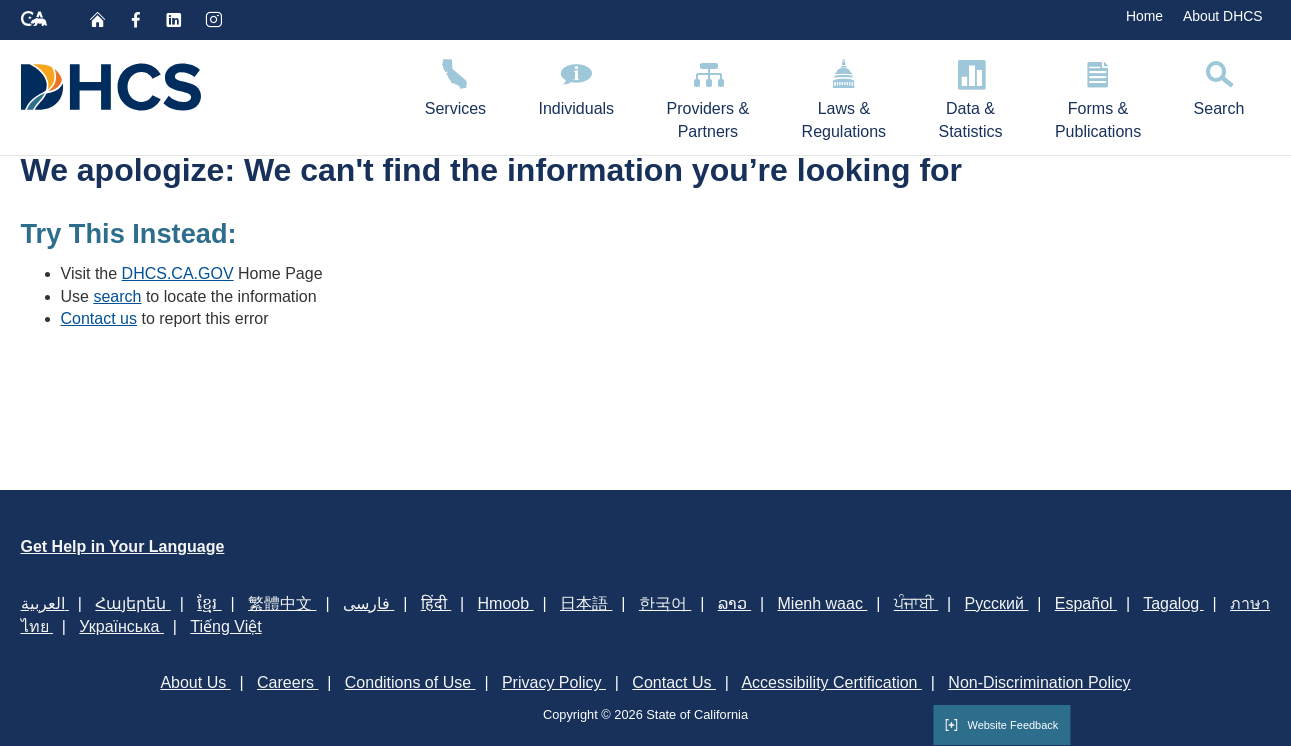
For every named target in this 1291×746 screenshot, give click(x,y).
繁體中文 (282, 603)
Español (1086, 603)
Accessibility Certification (831, 682)
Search (1218, 84)
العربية (45, 603)
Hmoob (506, 603)
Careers (287, 682)
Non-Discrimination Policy (1039, 682)
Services (456, 84)
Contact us (99, 318)
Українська (121, 626)
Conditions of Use (410, 682)
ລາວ (734, 603)
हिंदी (436, 603)
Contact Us (674, 682)
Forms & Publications (1098, 96)
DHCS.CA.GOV (178, 273)
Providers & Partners (707, 96)
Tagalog (1173, 603)
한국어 (665, 603)
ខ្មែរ (209, 603)
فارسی (368, 603)
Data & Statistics (970, 96)
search (117, 296)
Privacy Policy (554, 682)
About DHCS (1223, 16)
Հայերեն (132, 603)
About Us (195, 682)
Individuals (576, 84)
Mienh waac (823, 603)
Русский (997, 603)
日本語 (586, 603)
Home (1144, 16)
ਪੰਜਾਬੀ (916, 603)
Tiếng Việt (225, 626)
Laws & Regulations (843, 96)
